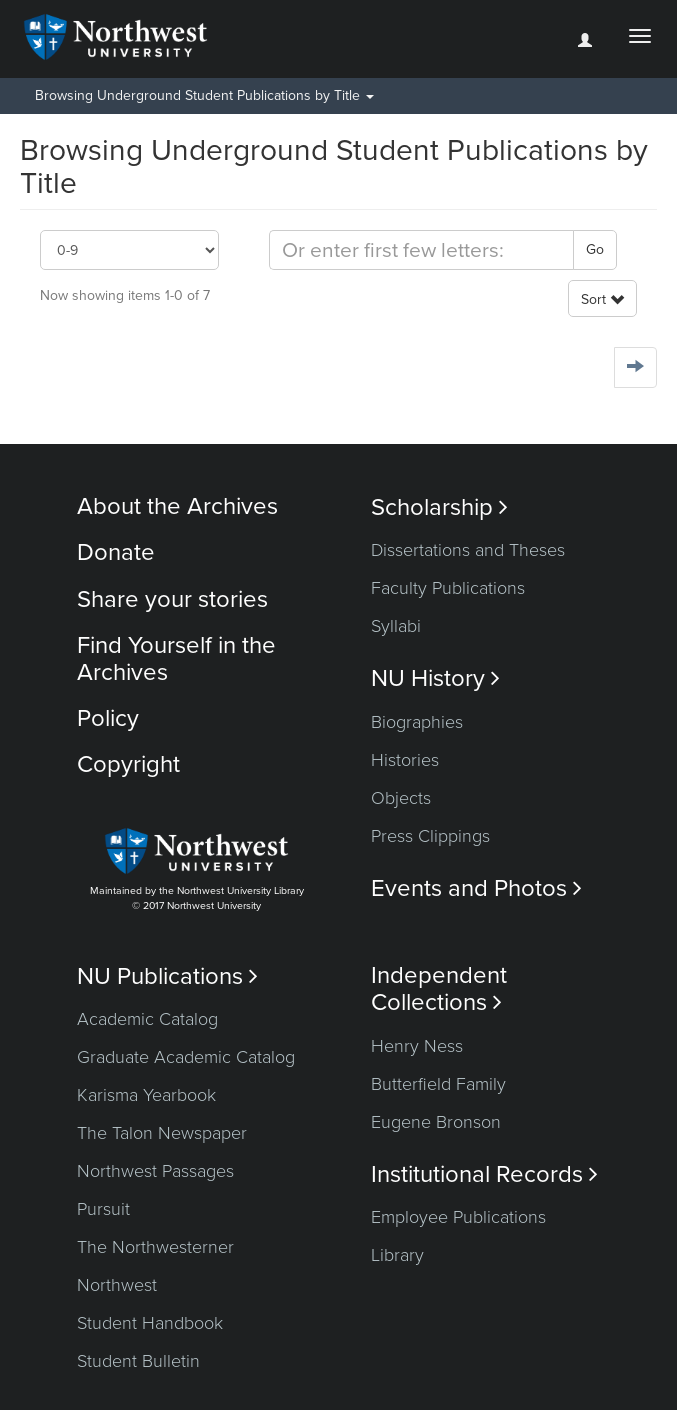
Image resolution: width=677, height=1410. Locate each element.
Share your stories (172, 599)
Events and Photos (476, 888)
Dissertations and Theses (468, 550)
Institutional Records (484, 1174)
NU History (435, 678)
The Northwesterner (155, 1247)
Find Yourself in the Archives (176, 658)
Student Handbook (150, 1323)
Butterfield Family (438, 1084)
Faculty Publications (448, 588)
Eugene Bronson (436, 1122)
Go (595, 249)
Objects (401, 798)
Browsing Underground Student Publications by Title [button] (204, 95)
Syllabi (396, 626)
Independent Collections (439, 989)
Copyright (128, 764)
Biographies (417, 722)
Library (397, 1255)
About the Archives (177, 506)
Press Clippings (430, 836)
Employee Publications (458, 1217)
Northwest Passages (155, 1171)
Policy (108, 718)
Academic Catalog (147, 1019)
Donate (116, 552)
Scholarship (439, 507)
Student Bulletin (138, 1361)
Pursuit (103, 1209)
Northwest (117, 1285)
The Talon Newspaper (162, 1133)
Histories (405, 760)
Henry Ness (417, 1046)
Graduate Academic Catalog (186, 1057)
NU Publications (167, 976)
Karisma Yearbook (146, 1095)
